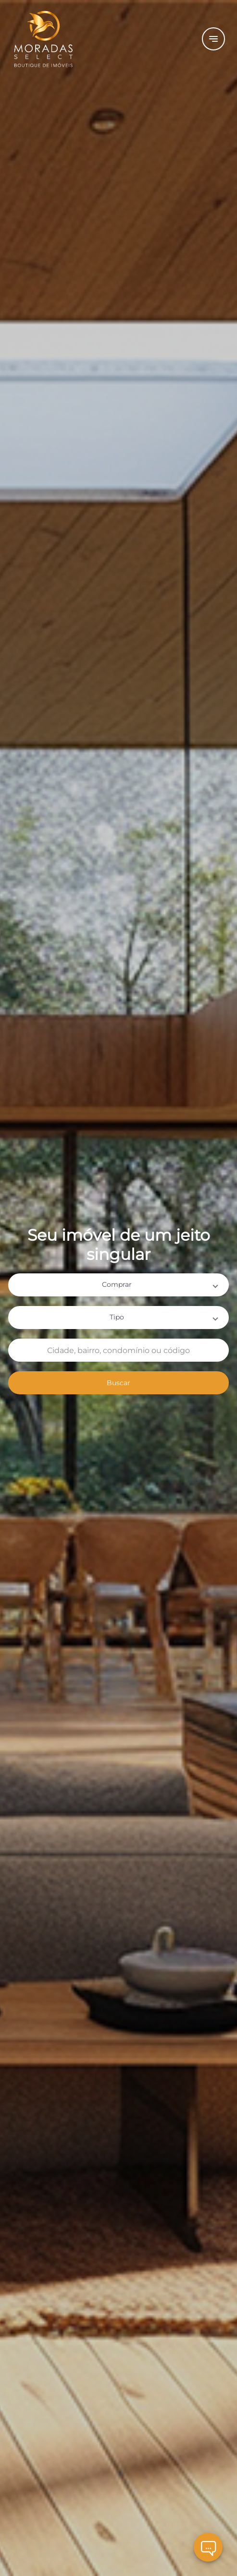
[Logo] (92, 39)
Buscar (118, 1382)
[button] (118, 1284)
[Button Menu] (213, 38)
